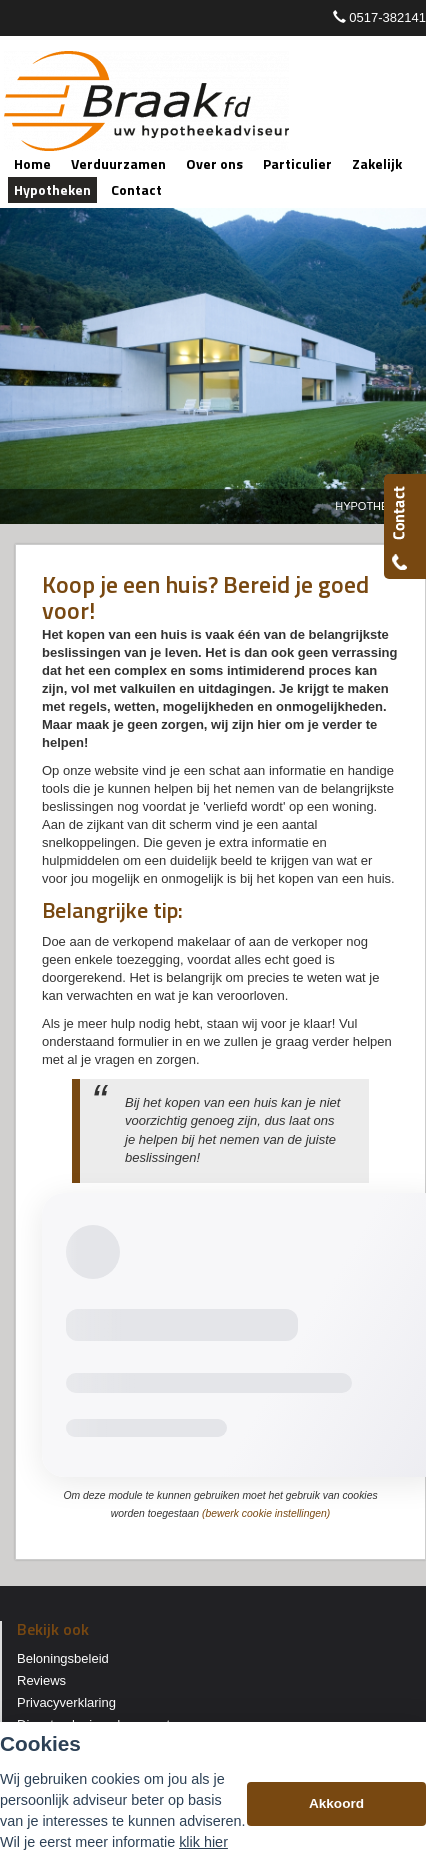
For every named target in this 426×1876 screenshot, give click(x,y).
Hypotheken (373, 506)
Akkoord (336, 1803)
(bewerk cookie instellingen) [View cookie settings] (266, 1513)
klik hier (203, 1842)
